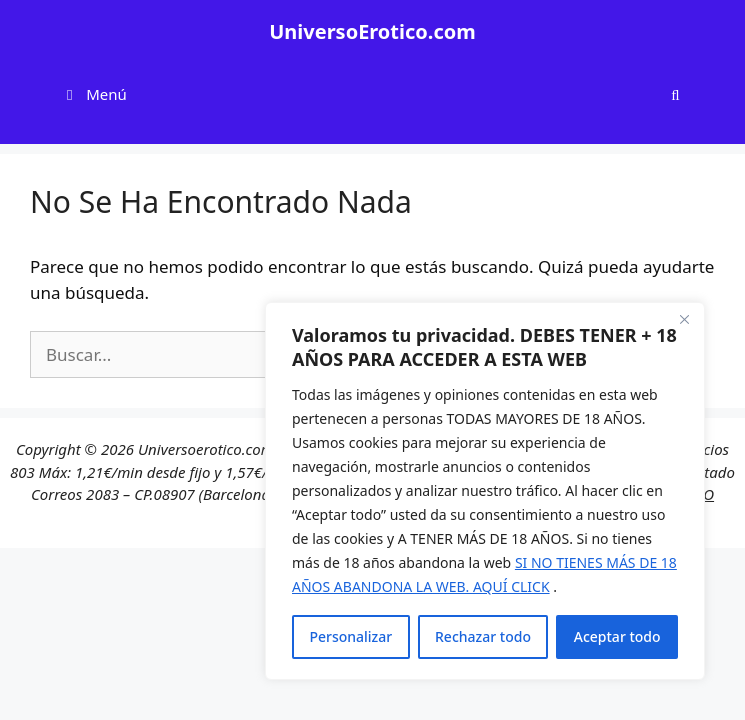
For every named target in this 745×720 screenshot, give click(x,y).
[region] (485, 491)
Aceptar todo (617, 636)
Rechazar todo (483, 636)
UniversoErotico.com (372, 31)
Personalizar (350, 636)
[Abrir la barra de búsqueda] (675, 94)
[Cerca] (684, 319)
